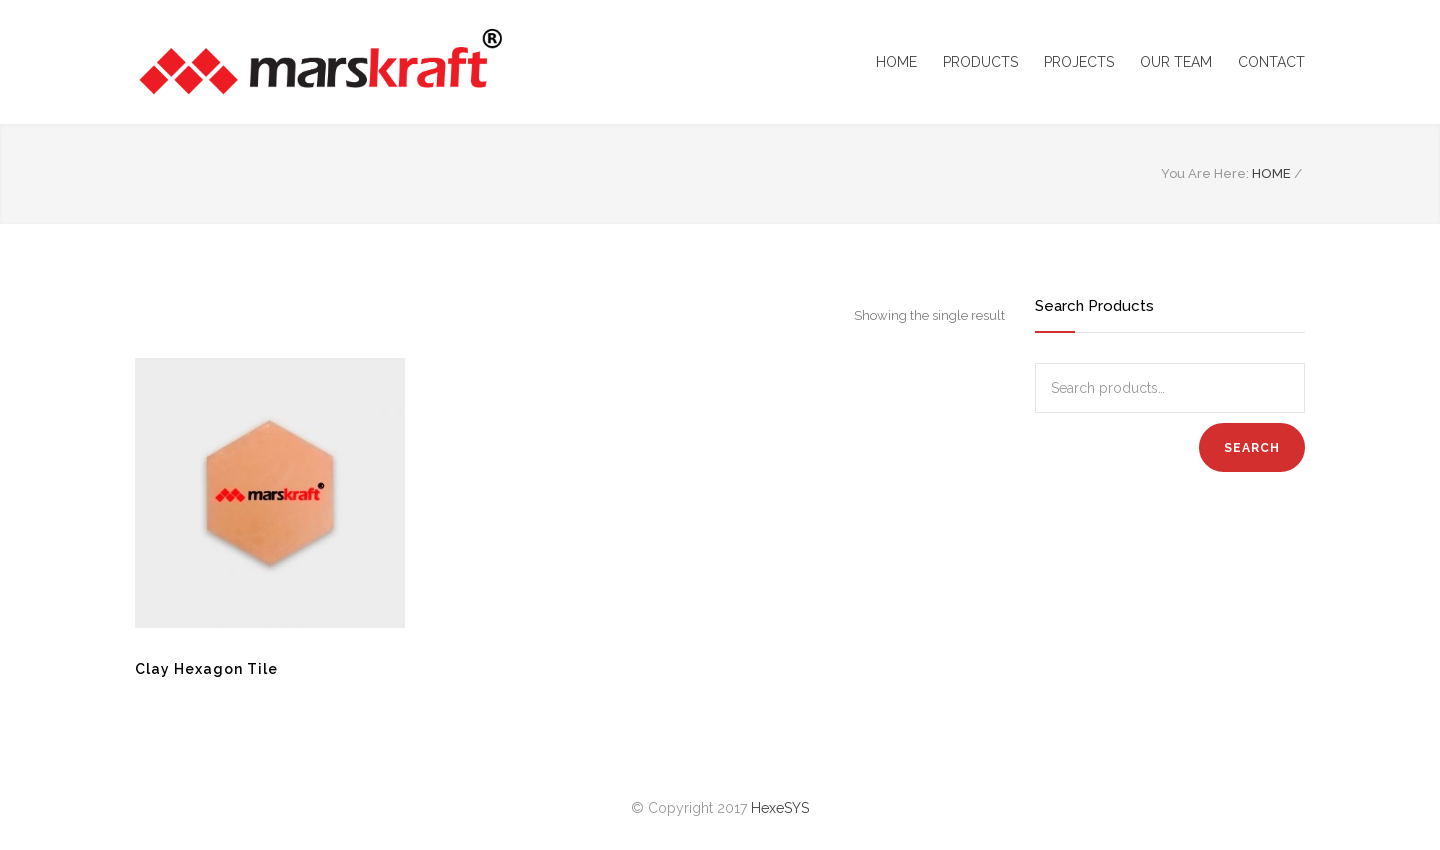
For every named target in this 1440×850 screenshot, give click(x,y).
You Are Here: (1205, 173)
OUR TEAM (1176, 62)
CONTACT (1271, 62)
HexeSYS (780, 808)
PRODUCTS (980, 62)
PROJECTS (1079, 62)
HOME (896, 62)
